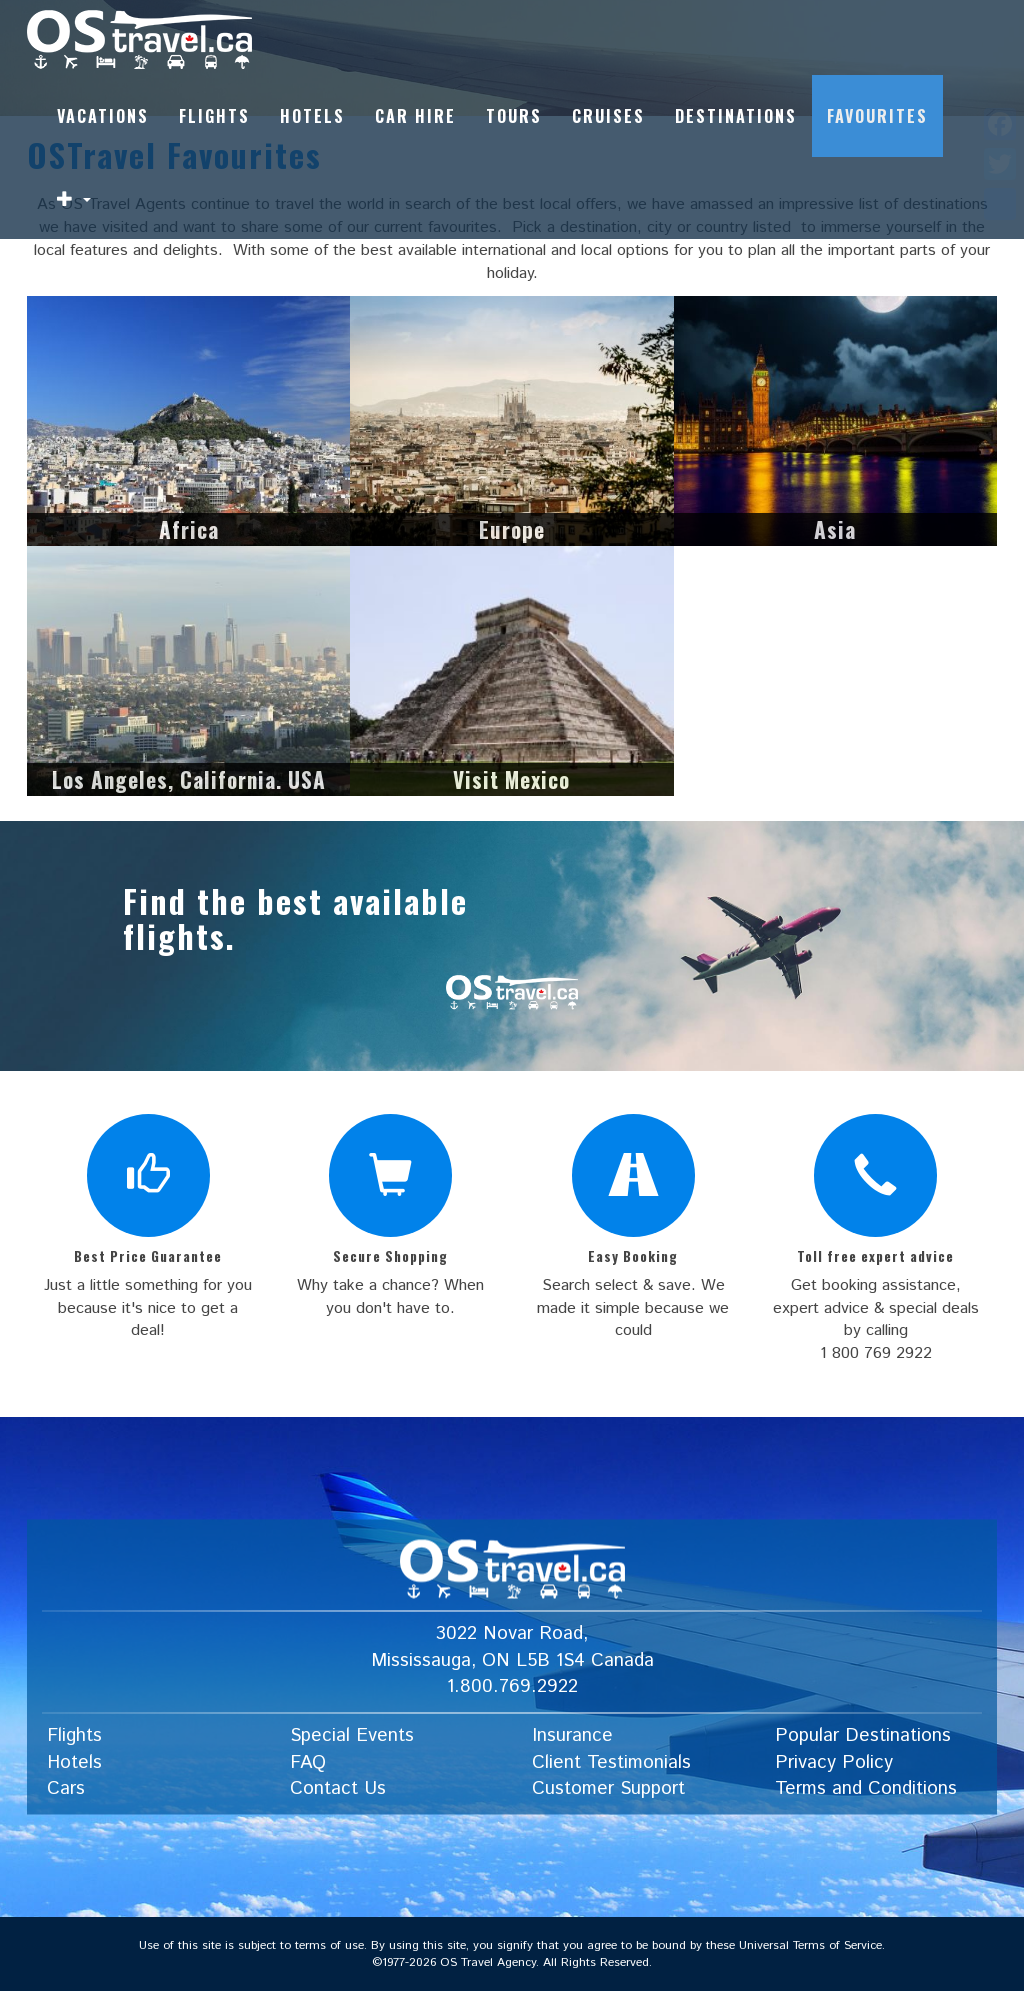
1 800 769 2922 (876, 1353)
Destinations (736, 116)
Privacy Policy (834, 1762)
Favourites (877, 116)
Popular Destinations (863, 1736)
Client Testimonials (611, 1762)
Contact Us (338, 1789)
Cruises (608, 116)
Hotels (312, 116)
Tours (514, 116)
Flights (214, 116)
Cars (66, 1789)
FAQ (308, 1762)
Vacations (103, 116)
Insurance (572, 1736)
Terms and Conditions (866, 1789)
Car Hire (415, 116)
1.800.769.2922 (512, 1687)
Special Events (352, 1736)
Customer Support (608, 1789)
